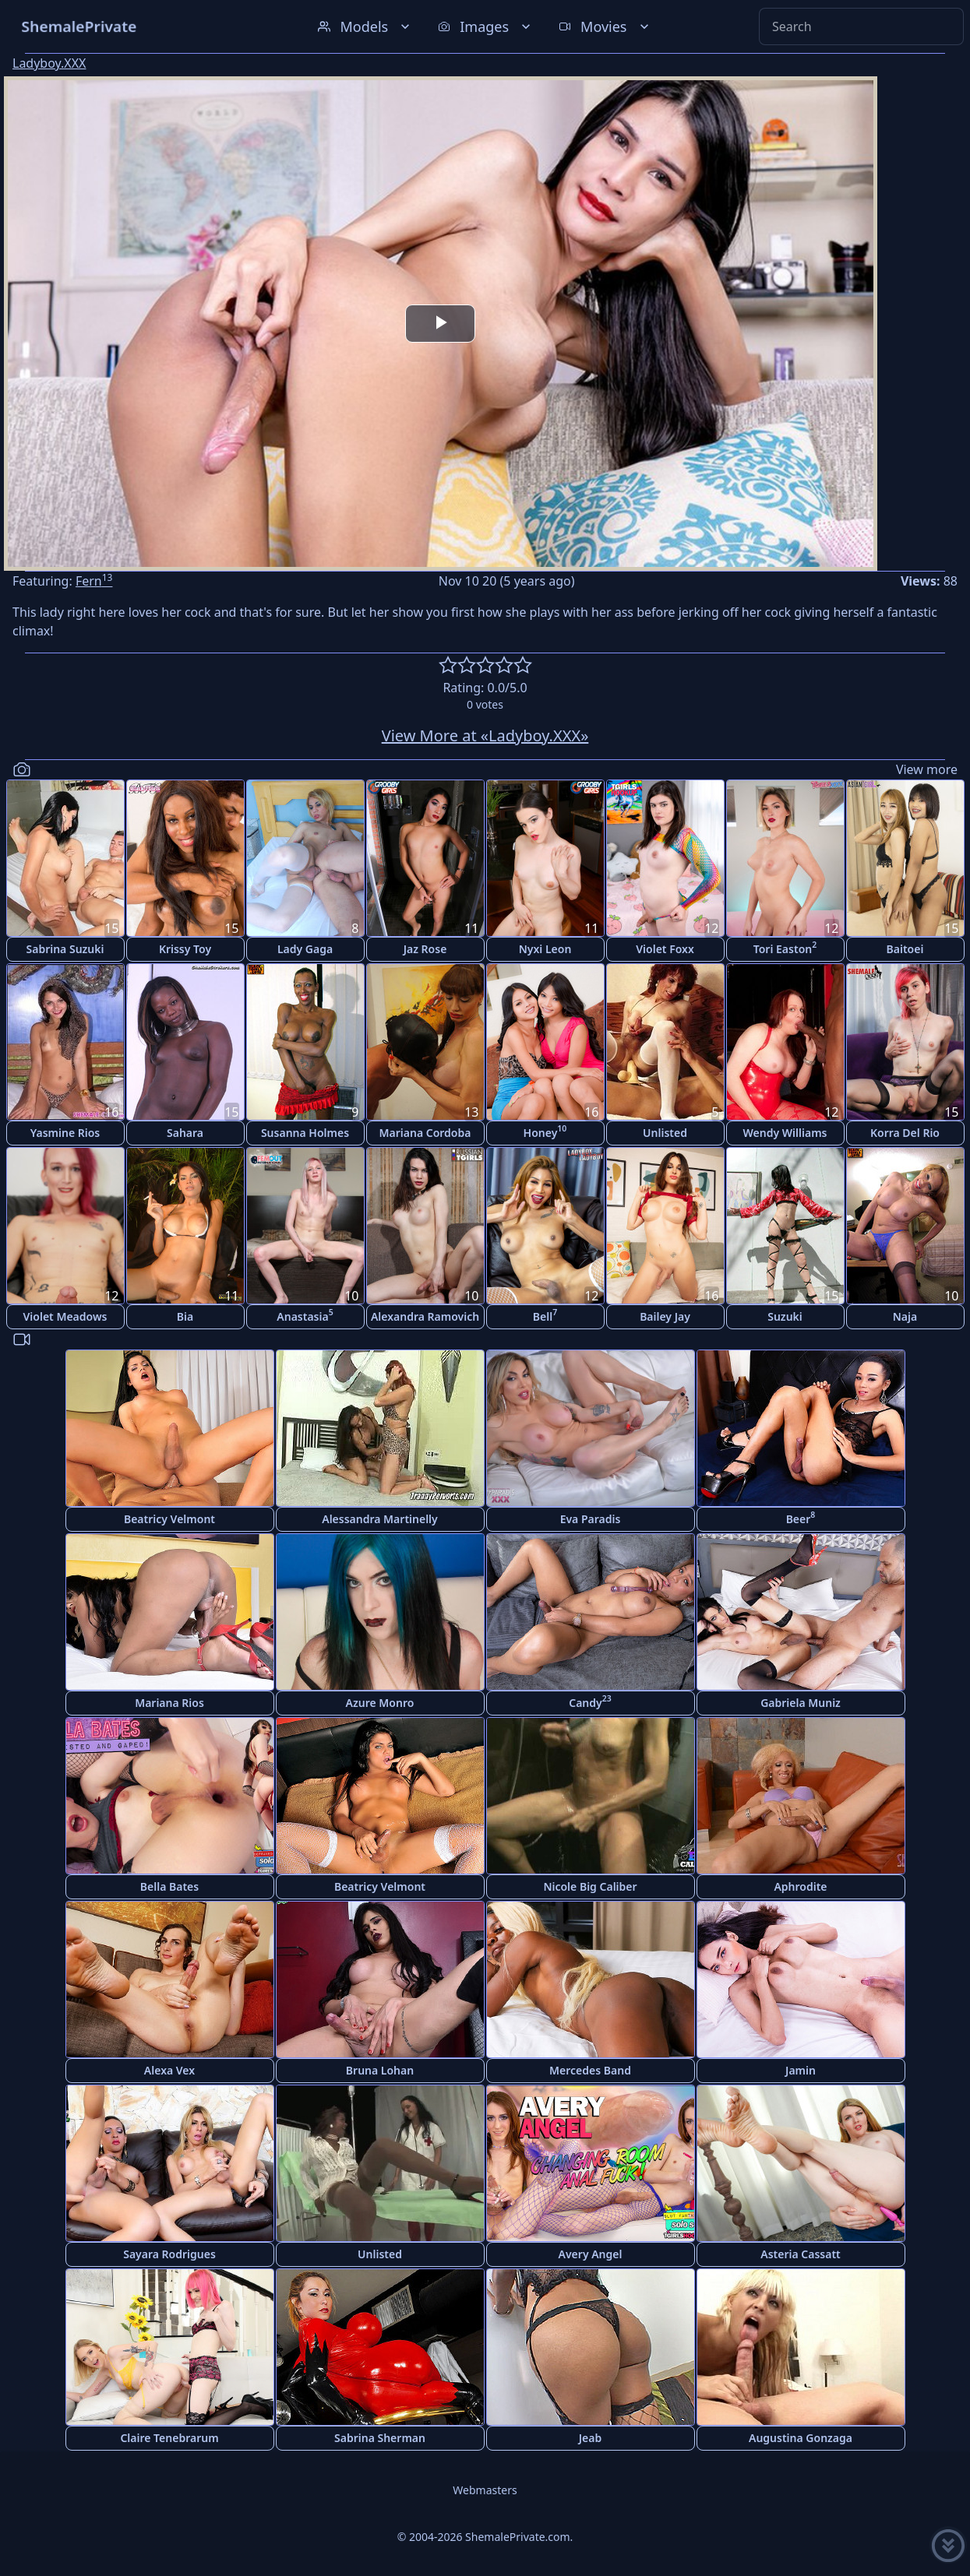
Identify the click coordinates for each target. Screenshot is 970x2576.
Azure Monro (380, 1702)
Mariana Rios (169, 1702)
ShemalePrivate (79, 26)
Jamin (800, 2070)
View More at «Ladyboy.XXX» (485, 735)
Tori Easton (785, 947)
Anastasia (305, 1315)
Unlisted (665, 1132)
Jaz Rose (425, 948)
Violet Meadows (65, 1316)
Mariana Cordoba (425, 1132)
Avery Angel (591, 2254)
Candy (590, 1701)
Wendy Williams (785, 1132)
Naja (905, 1316)
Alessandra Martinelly (380, 1518)
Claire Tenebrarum (169, 2437)
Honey (545, 1131)
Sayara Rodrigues (169, 2254)
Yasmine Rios (65, 1132)
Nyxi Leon (545, 948)
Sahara (185, 1132)
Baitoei (905, 948)
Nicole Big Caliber (590, 1886)
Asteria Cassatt (800, 2254)
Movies (605, 26)
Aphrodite (800, 1886)
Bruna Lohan (380, 2070)
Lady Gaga (305, 948)
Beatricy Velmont (169, 1518)
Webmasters (485, 2490)
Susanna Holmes (305, 1132)
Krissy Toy (185, 948)
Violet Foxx (664, 948)
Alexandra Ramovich (425, 1316)
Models (365, 26)
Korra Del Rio (905, 1132)
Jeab (590, 2437)
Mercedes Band (590, 2070)
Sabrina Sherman (379, 2437)
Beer (801, 1517)
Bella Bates (169, 1886)
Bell (545, 1315)
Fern (94, 580)
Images (486, 26)
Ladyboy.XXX (49, 63)
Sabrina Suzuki (65, 948)
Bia (185, 1316)
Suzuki (784, 1316)
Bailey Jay (665, 1316)
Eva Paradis (590, 1518)
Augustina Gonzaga (800, 2437)
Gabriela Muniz (800, 1702)
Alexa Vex (169, 2070)
